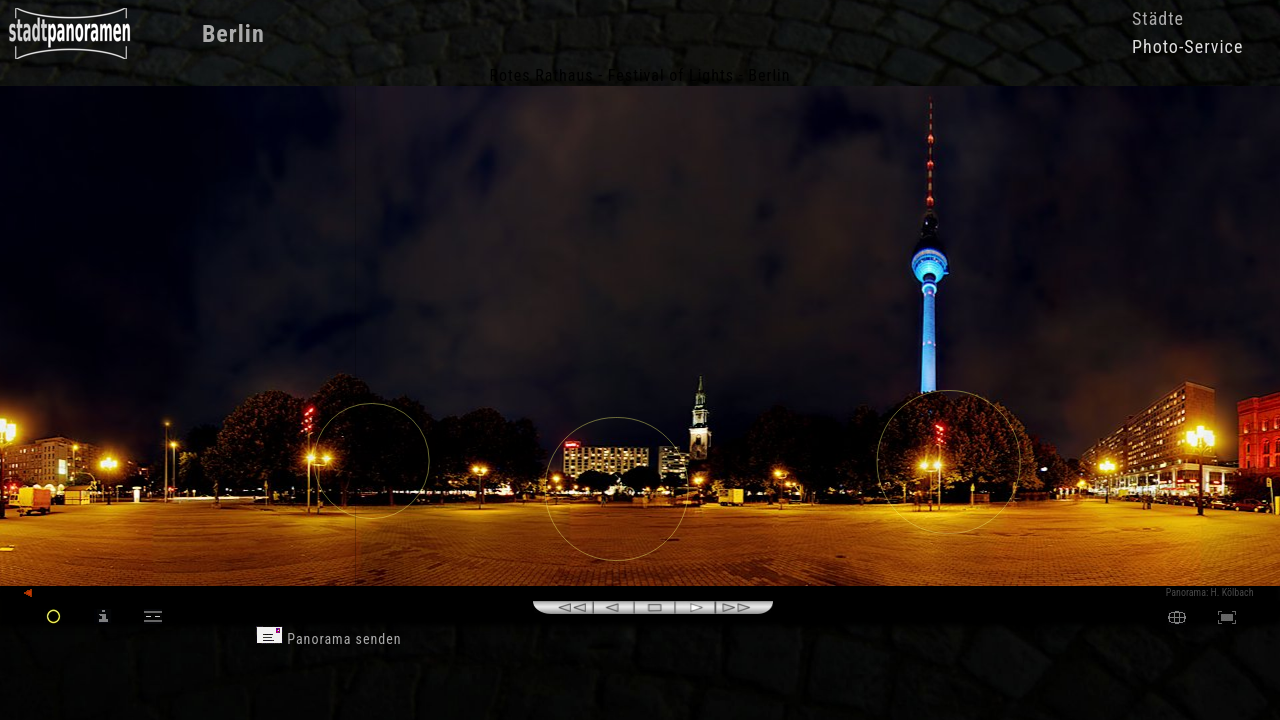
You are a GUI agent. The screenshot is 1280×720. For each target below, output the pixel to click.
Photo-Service (1187, 46)
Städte (1158, 18)
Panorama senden (329, 639)
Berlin (233, 34)
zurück (46, 593)
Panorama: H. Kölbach (1210, 592)
